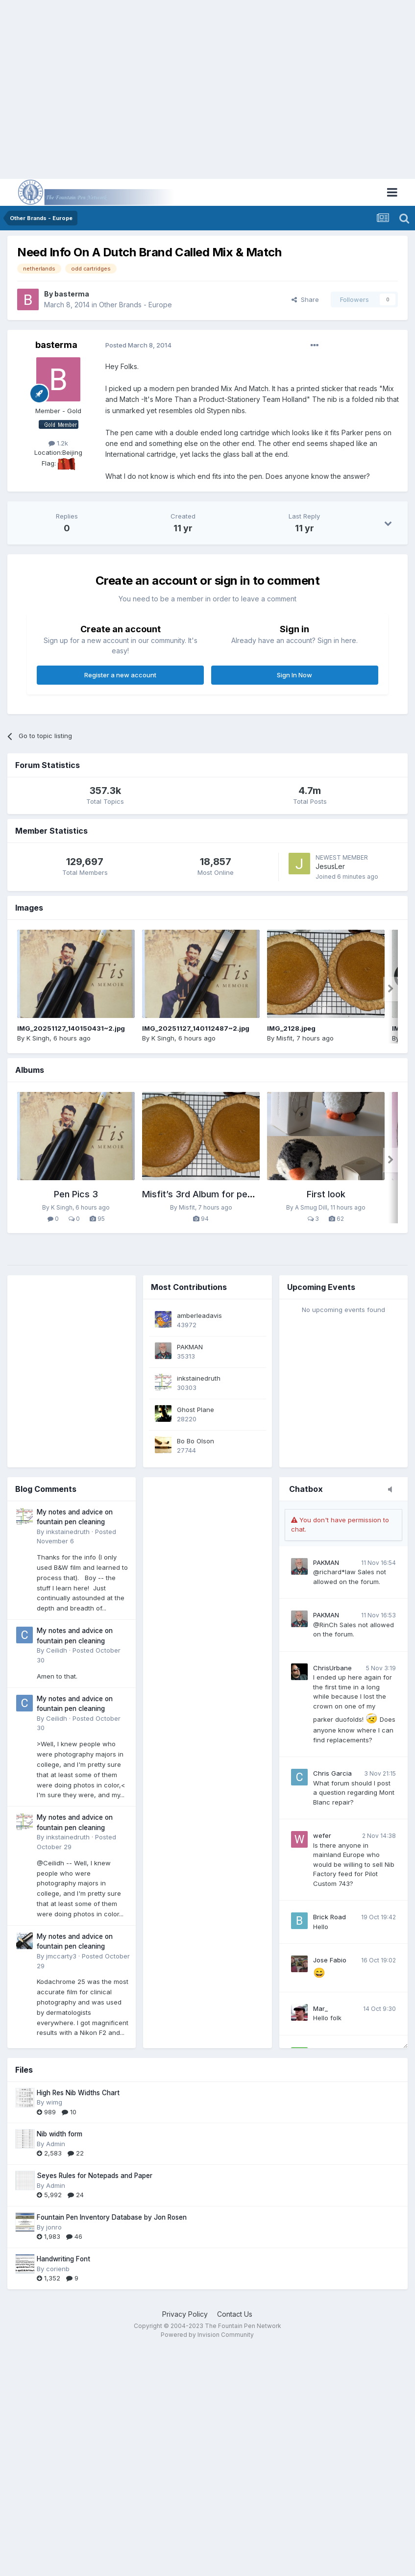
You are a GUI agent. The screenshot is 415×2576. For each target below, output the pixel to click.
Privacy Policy (185, 2314)
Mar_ (320, 2008)
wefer (322, 1835)
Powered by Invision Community (207, 2334)
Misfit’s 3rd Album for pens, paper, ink (222, 1194)
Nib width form (59, 2134)
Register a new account (120, 675)
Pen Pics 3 (76, 1194)
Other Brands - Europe (135, 304)
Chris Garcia (332, 1773)
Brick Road (329, 1917)
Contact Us (234, 2314)
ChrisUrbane (332, 1668)
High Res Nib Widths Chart (78, 2093)
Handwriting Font (63, 2259)
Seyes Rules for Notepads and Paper (94, 2176)
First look (326, 1194)
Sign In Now (294, 675)
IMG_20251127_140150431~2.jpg (71, 1028)
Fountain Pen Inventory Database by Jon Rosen (112, 2217)
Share (305, 299)
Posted (138, 345)
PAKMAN (326, 1562)
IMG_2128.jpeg (291, 1028)
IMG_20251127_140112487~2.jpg (195, 1028)
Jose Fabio (329, 1960)
